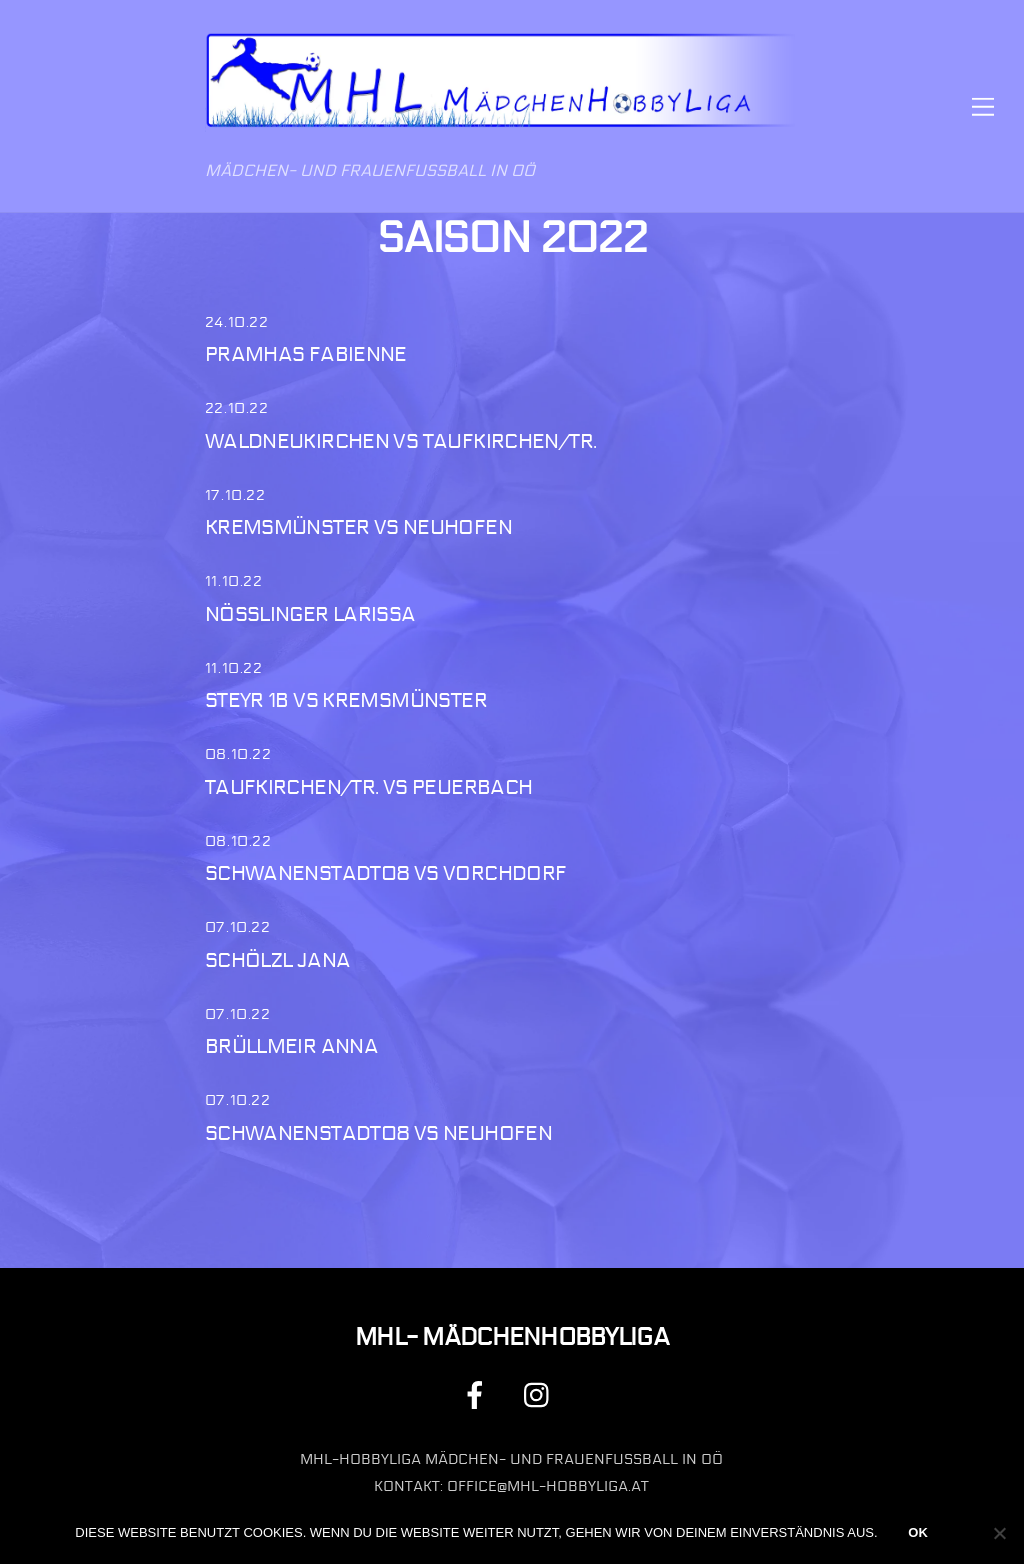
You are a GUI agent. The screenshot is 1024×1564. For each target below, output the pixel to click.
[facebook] (478, 1395)
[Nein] (999, 1533)
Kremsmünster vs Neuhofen (358, 527)
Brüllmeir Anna (291, 1046)
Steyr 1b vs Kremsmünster (346, 700)
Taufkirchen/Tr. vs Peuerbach (369, 787)
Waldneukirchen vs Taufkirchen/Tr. (401, 441)
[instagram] (541, 1395)
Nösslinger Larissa (310, 614)
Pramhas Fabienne (306, 354)
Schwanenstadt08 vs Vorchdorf (386, 873)
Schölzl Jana (278, 960)
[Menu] (983, 106)
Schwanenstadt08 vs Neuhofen (378, 1133)
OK (918, 1532)
